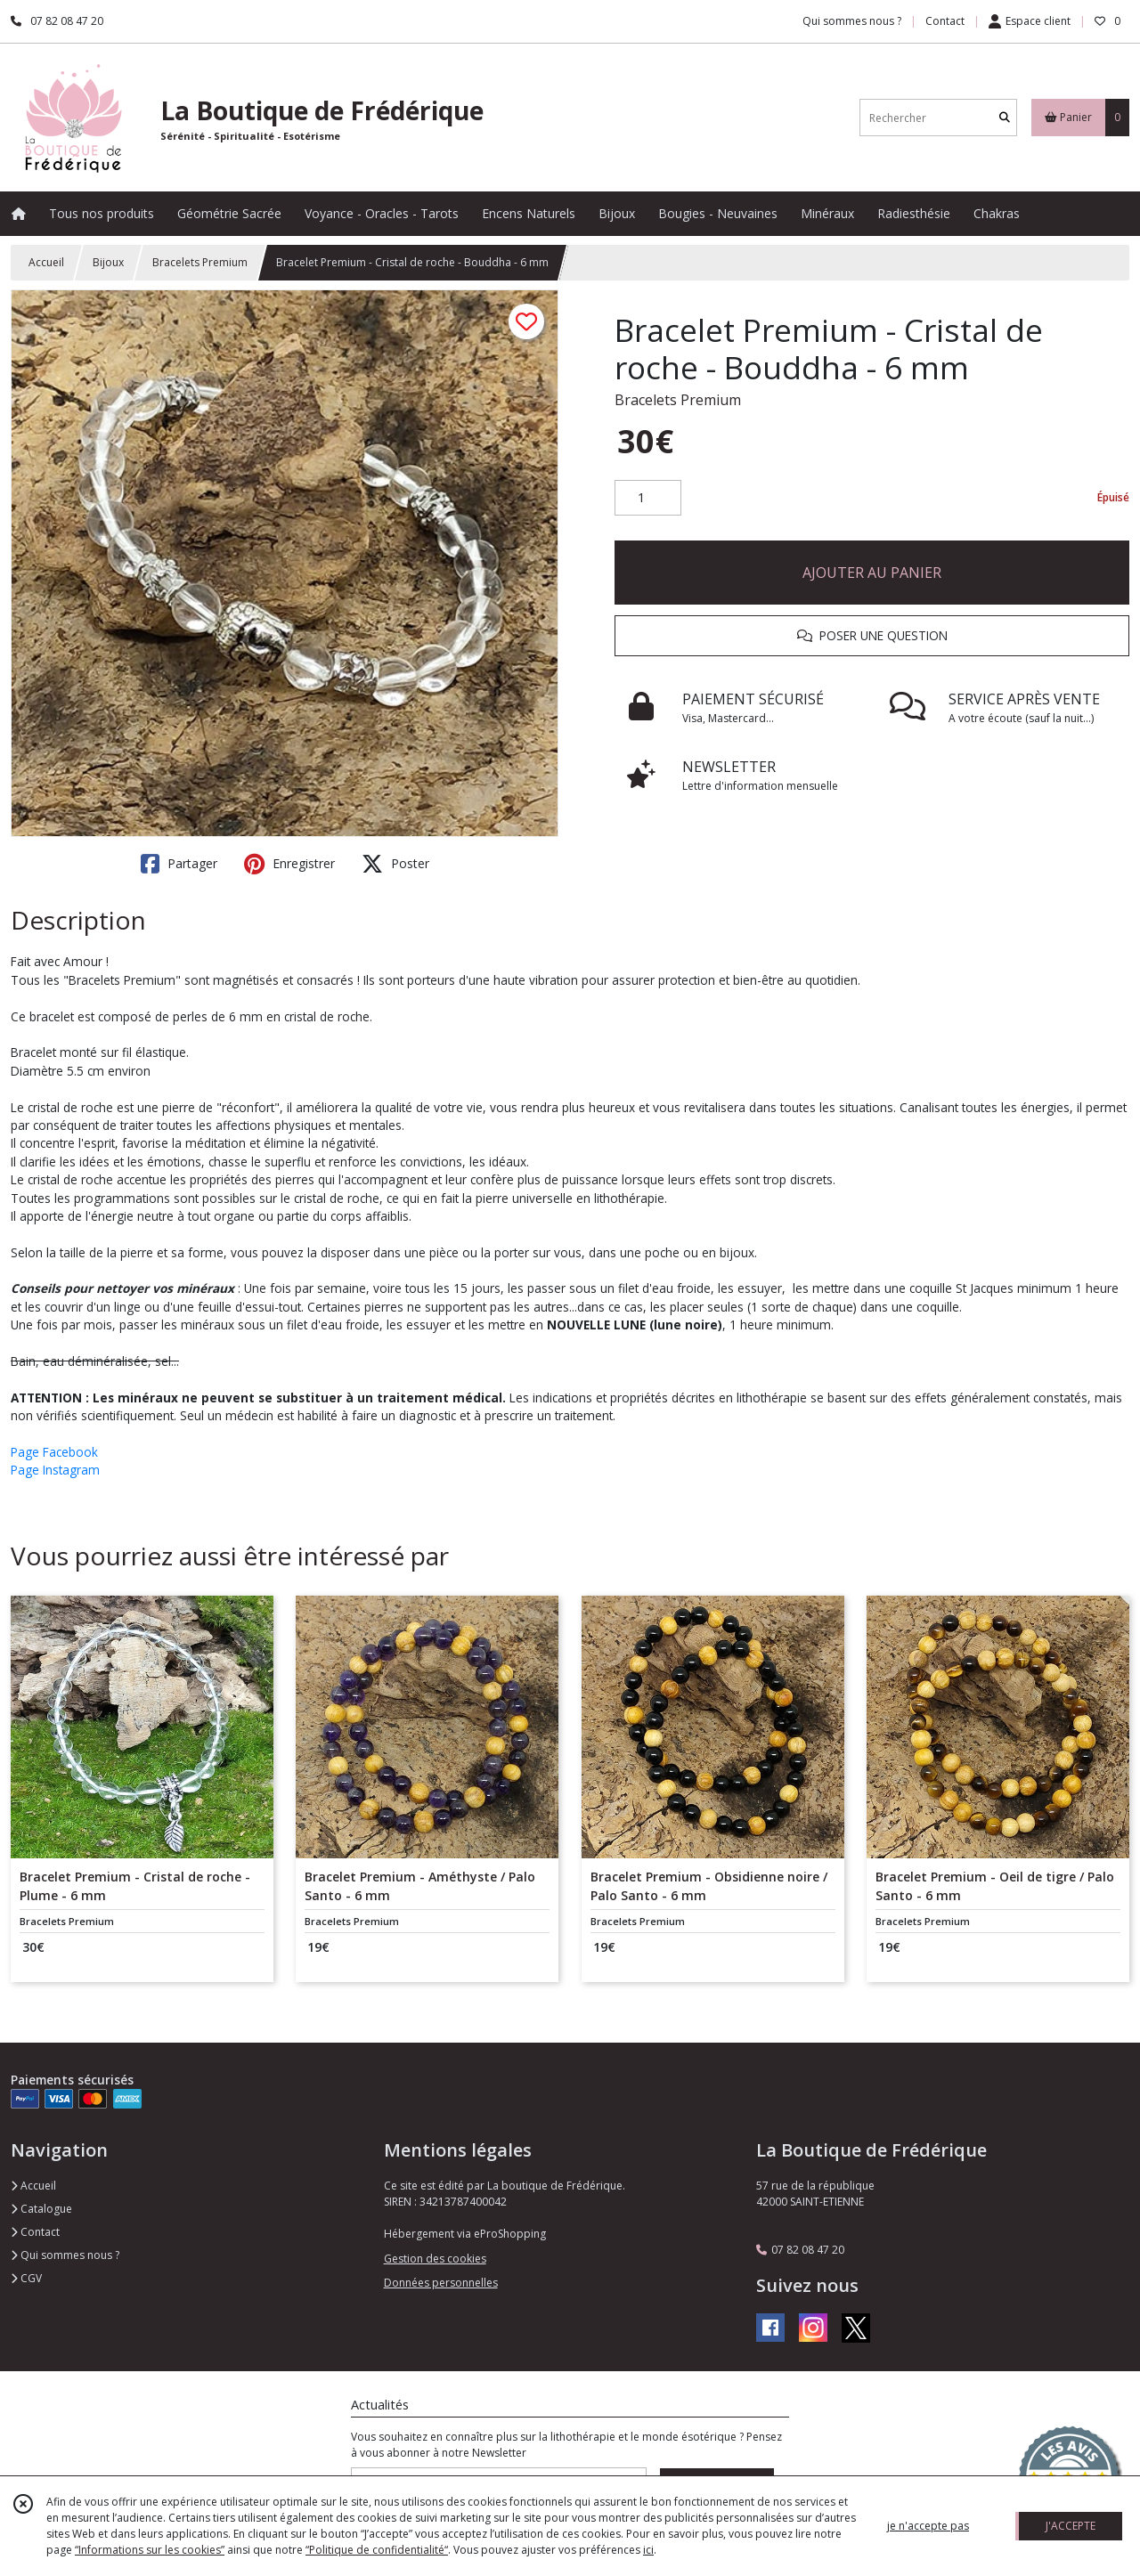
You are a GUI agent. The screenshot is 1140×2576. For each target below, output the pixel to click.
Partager (179, 863)
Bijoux (108, 262)
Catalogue (41, 2208)
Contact (945, 20)
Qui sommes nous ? (65, 2255)
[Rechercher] (1004, 118)
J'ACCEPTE (1070, 2525)
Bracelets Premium (200, 262)
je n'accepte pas (928, 2525)
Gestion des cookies (435, 2258)
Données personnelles (441, 2282)
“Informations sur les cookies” (149, 2549)
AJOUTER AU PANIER (871, 572)
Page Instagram (55, 1469)
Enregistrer (289, 863)
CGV (26, 2278)
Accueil (46, 262)
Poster (395, 863)
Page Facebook (54, 1451)
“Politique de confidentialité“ (376, 2549)
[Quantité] (648, 498)
